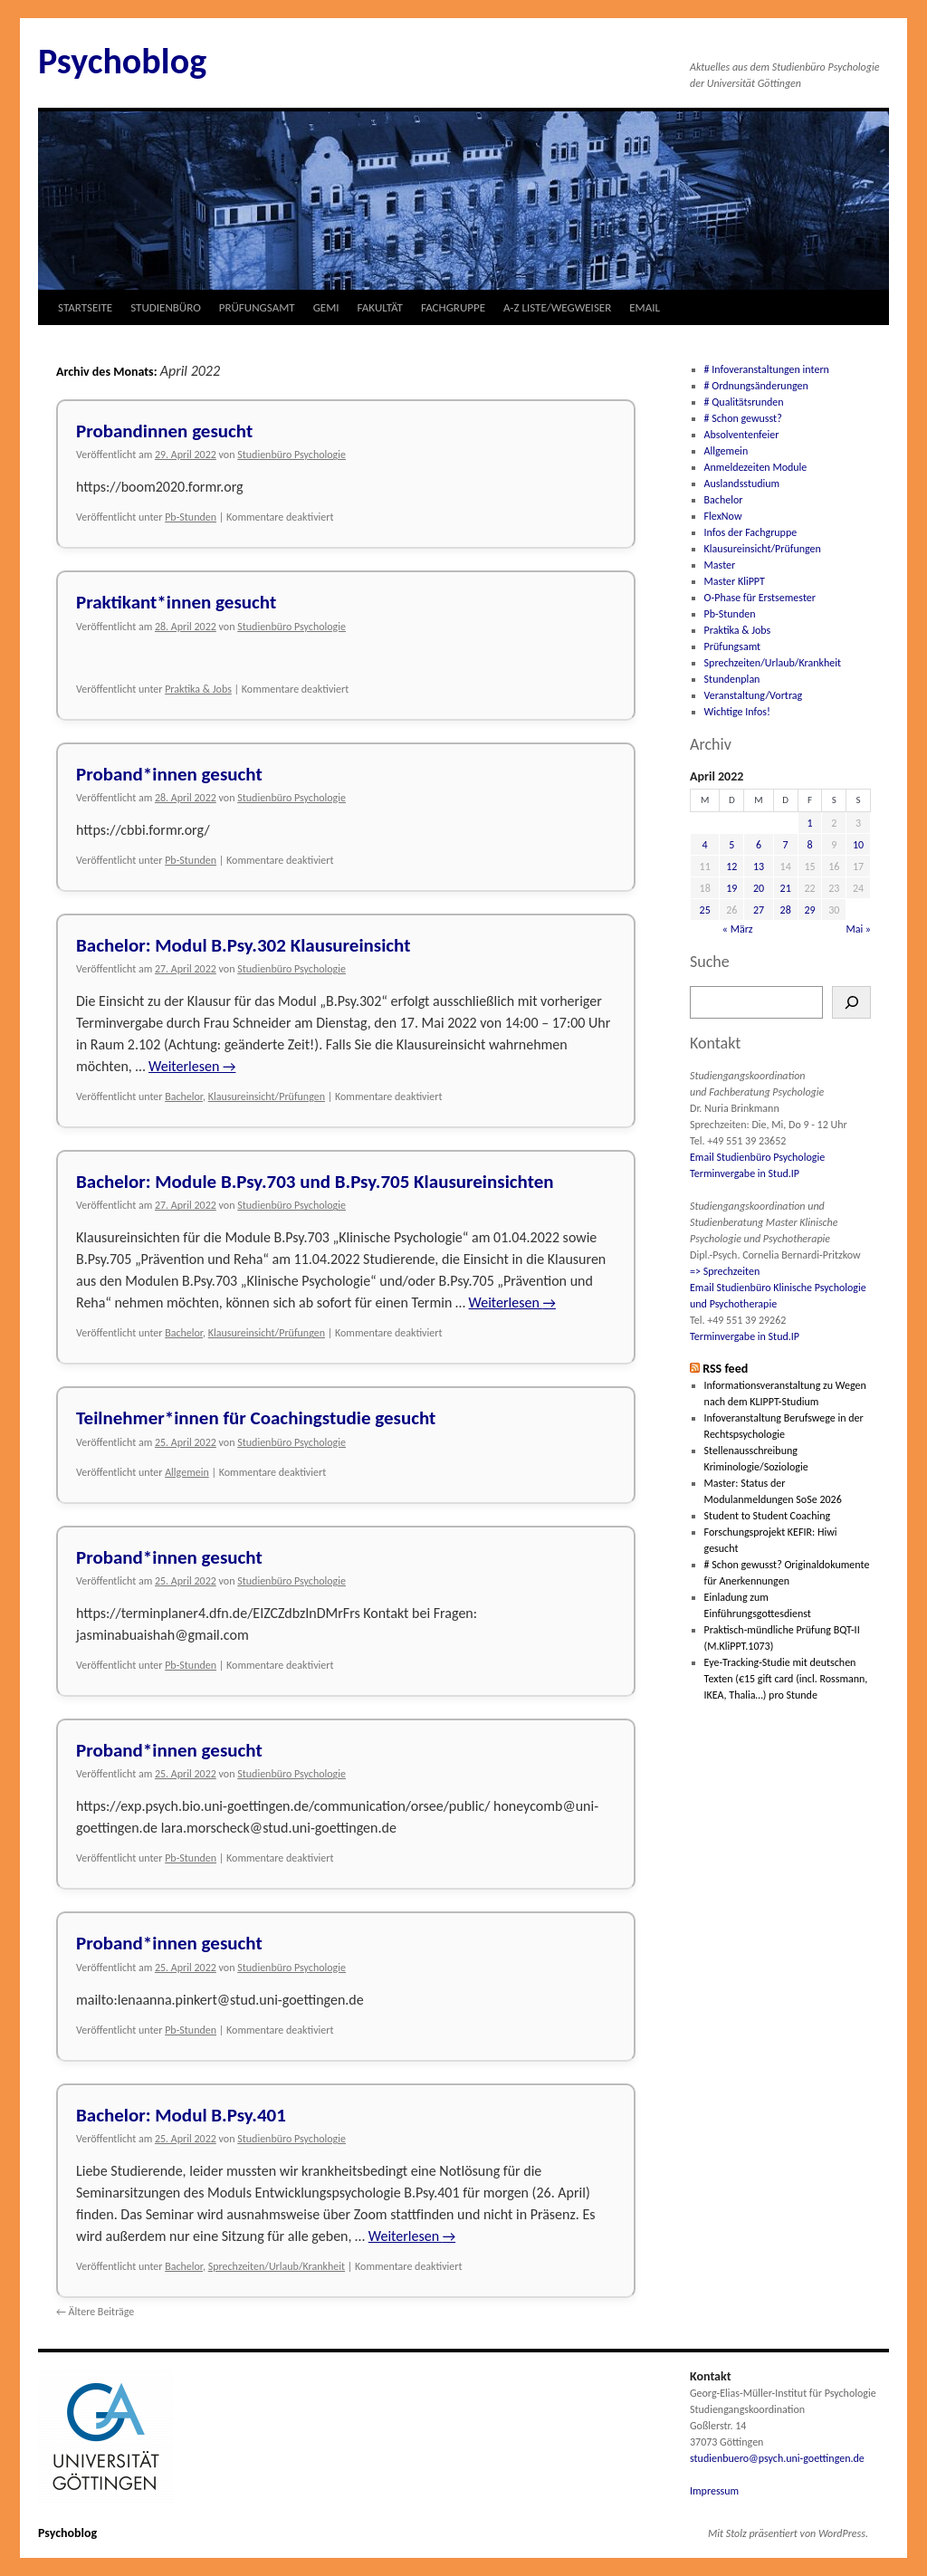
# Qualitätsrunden (744, 402)
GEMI (326, 307)
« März (737, 929)
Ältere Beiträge (95, 2311)
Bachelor (184, 1096)
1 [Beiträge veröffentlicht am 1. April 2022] (809, 823)
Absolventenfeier (741, 434)
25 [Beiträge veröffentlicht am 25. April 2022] (705, 910)
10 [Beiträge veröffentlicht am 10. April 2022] (858, 844)
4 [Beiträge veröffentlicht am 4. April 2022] (705, 844)
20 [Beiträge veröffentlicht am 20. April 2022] (758, 888)
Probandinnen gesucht (164, 431)
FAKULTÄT (380, 307)
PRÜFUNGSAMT (257, 307)
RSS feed (725, 1368)
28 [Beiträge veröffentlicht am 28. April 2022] (785, 910)
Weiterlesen (191, 1066)
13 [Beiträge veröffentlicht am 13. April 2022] (758, 866)
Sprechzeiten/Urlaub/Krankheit (276, 2266)
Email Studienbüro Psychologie (757, 1157)
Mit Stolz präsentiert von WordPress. (788, 2533)
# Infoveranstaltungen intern (766, 369)
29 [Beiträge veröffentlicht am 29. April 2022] (809, 910)
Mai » (858, 929)
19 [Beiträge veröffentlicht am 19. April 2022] (731, 888)
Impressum (714, 2491)
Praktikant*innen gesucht (176, 602)
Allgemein (187, 1472)
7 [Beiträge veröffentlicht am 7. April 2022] (785, 844)
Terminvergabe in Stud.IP (744, 1173)
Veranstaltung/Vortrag (753, 695)
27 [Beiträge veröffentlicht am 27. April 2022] (758, 910)
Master (720, 565)
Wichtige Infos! (737, 711)
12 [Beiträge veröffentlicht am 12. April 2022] (731, 866)
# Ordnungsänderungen (756, 385)
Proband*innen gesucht (169, 774)
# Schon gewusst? (743, 418)
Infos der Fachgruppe (751, 532)
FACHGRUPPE (453, 307)
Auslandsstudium (742, 483)
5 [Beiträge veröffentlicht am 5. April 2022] (731, 844)
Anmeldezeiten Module (756, 467)
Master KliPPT (734, 581)
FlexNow (723, 516)
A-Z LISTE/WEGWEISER (557, 307)
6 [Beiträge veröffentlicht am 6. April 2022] (758, 844)
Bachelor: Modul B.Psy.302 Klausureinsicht (243, 945)
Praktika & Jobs (198, 689)
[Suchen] (851, 1002)
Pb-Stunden (190, 517)
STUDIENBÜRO (165, 307)
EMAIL (644, 307)
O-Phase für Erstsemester (760, 597)
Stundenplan (732, 679)
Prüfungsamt (732, 646)
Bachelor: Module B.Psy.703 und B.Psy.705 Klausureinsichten (315, 1181)
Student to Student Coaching (767, 1515)
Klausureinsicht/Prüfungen (266, 1096)
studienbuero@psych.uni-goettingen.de (777, 2458)
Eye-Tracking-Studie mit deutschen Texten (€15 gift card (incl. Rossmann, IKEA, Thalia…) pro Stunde (786, 1678)
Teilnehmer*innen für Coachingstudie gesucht (255, 1418)
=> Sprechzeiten (725, 1271)
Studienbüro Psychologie (291, 454)
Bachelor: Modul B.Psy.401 (181, 2115)
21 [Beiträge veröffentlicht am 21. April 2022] (785, 888)
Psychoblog (122, 61)
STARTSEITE (85, 307)
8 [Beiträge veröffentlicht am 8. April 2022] (809, 844)
